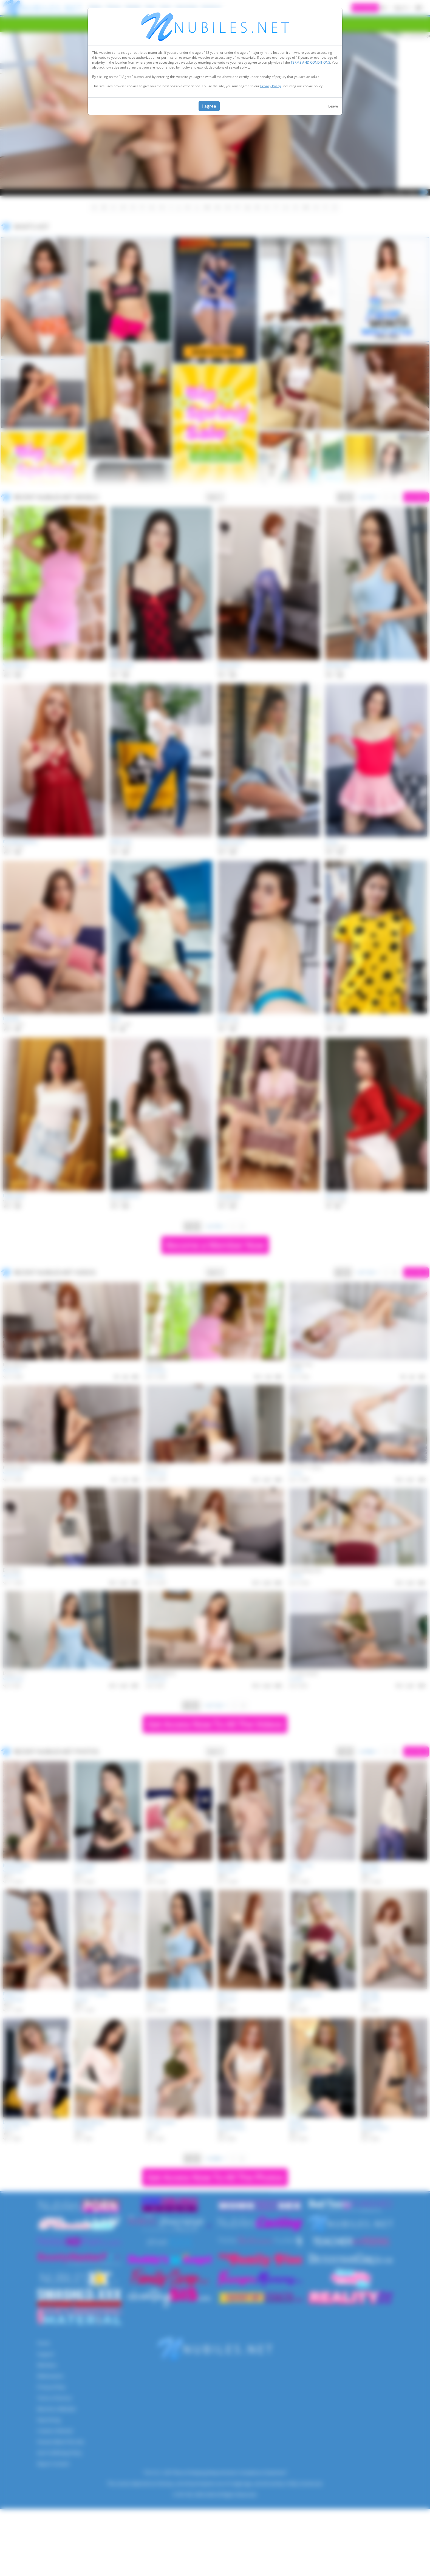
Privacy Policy (270, 86)
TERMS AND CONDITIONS (310, 62)
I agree (209, 106)
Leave (333, 106)
